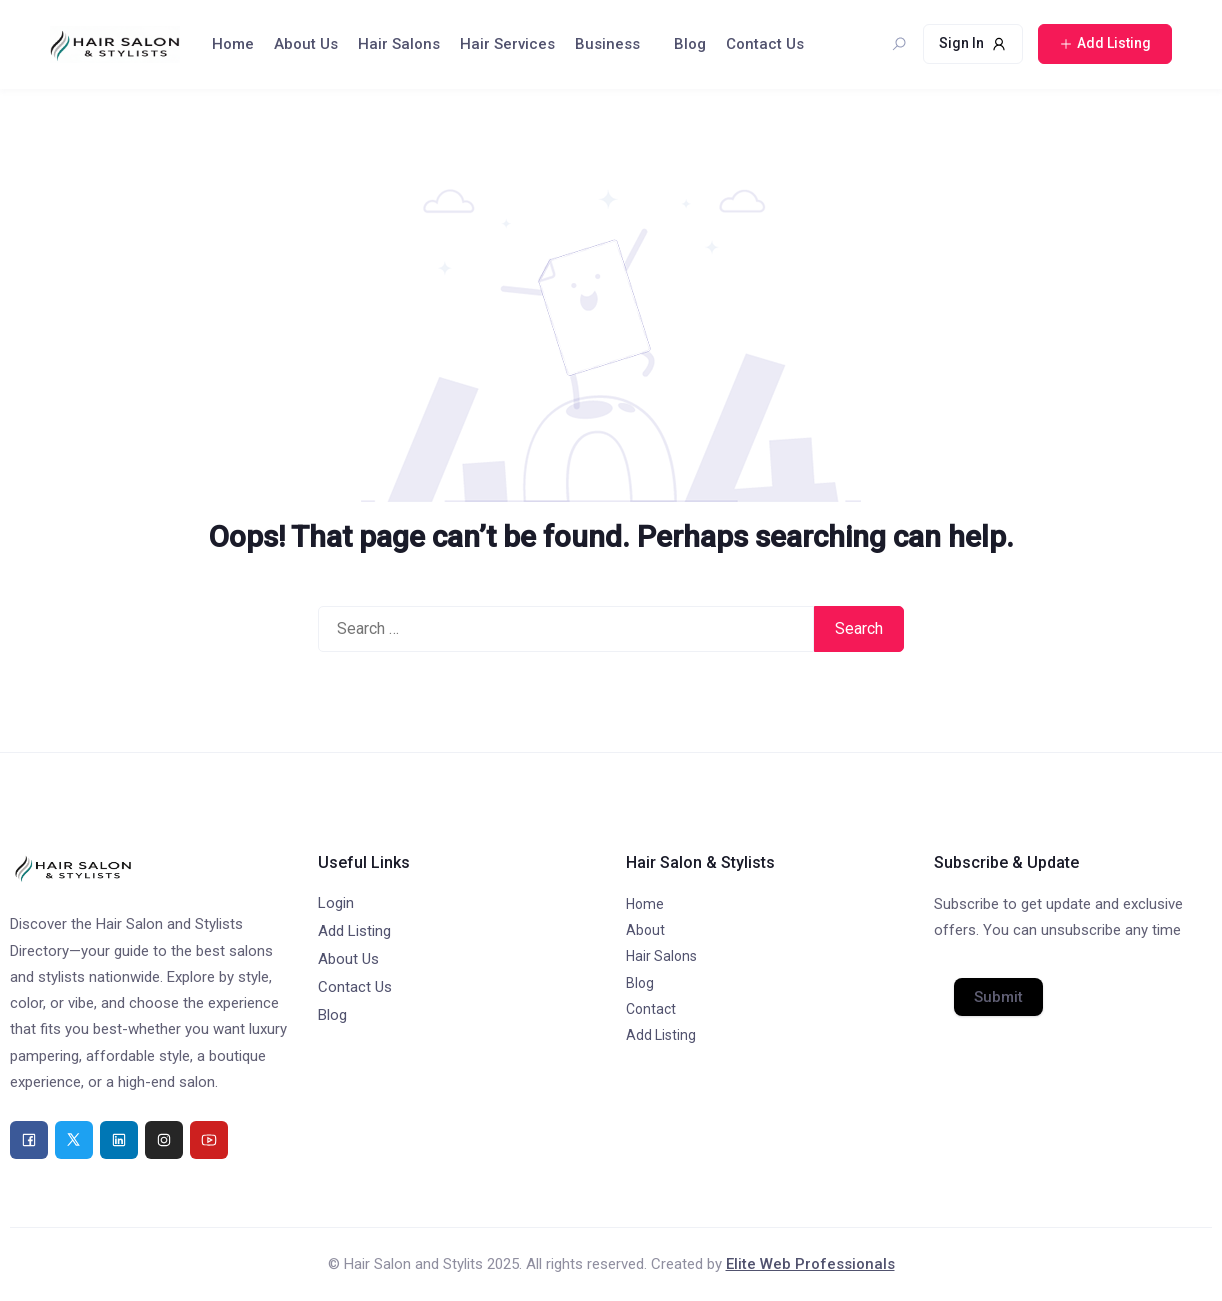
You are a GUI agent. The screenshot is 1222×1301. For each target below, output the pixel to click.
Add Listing (354, 931)
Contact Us (765, 44)
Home (233, 44)
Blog (690, 44)
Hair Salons (399, 44)
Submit (998, 997)
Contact (651, 1009)
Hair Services (507, 44)
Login (336, 903)
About (645, 930)
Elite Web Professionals (810, 1264)
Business (607, 44)
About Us (306, 44)
